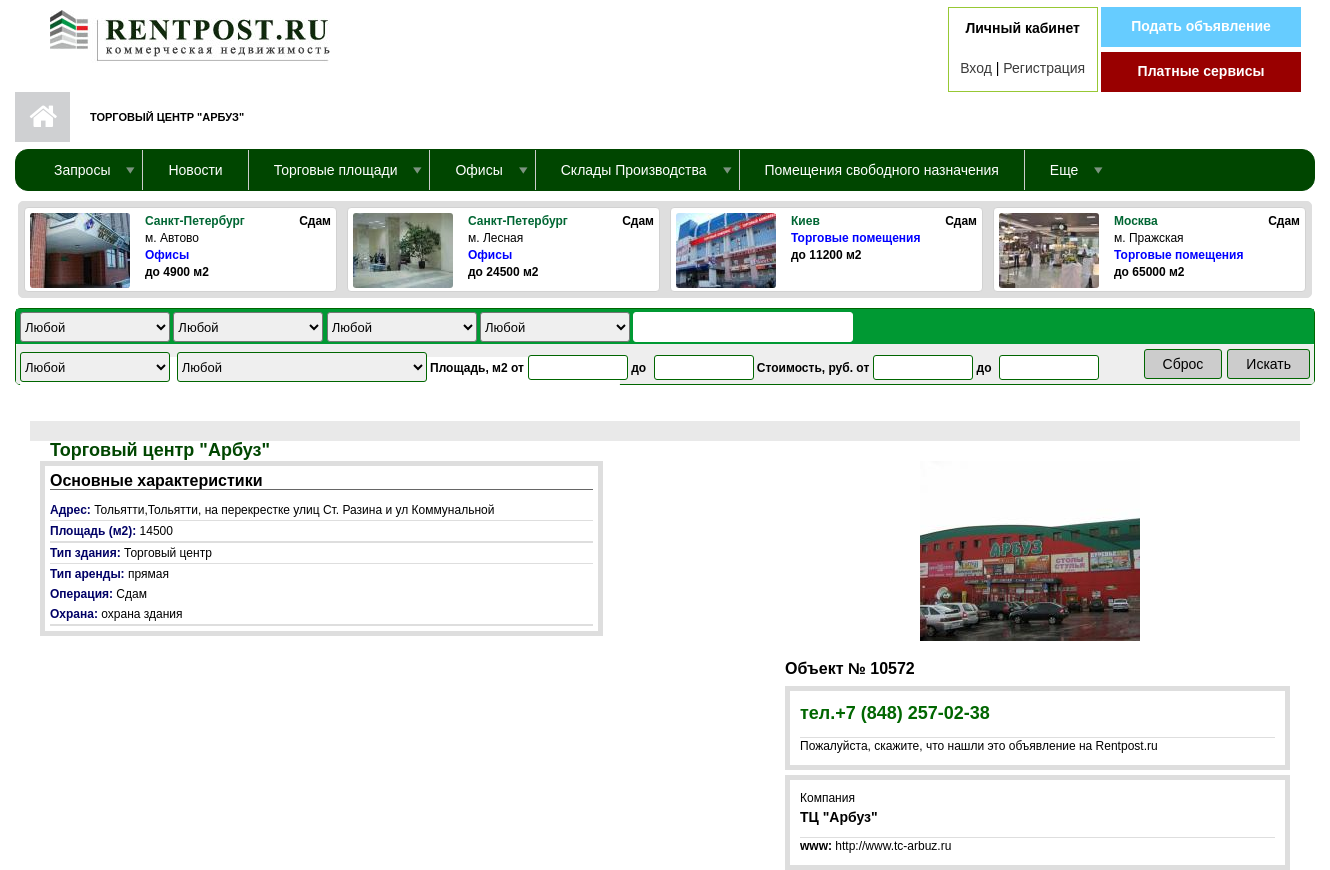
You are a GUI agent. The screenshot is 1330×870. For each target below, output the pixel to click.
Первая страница (42, 117)
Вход (976, 68)
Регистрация (1044, 68)
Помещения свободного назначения (882, 170)
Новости (195, 170)
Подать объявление (1201, 26)
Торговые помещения (855, 238)
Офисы (167, 255)
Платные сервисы (1201, 71)
